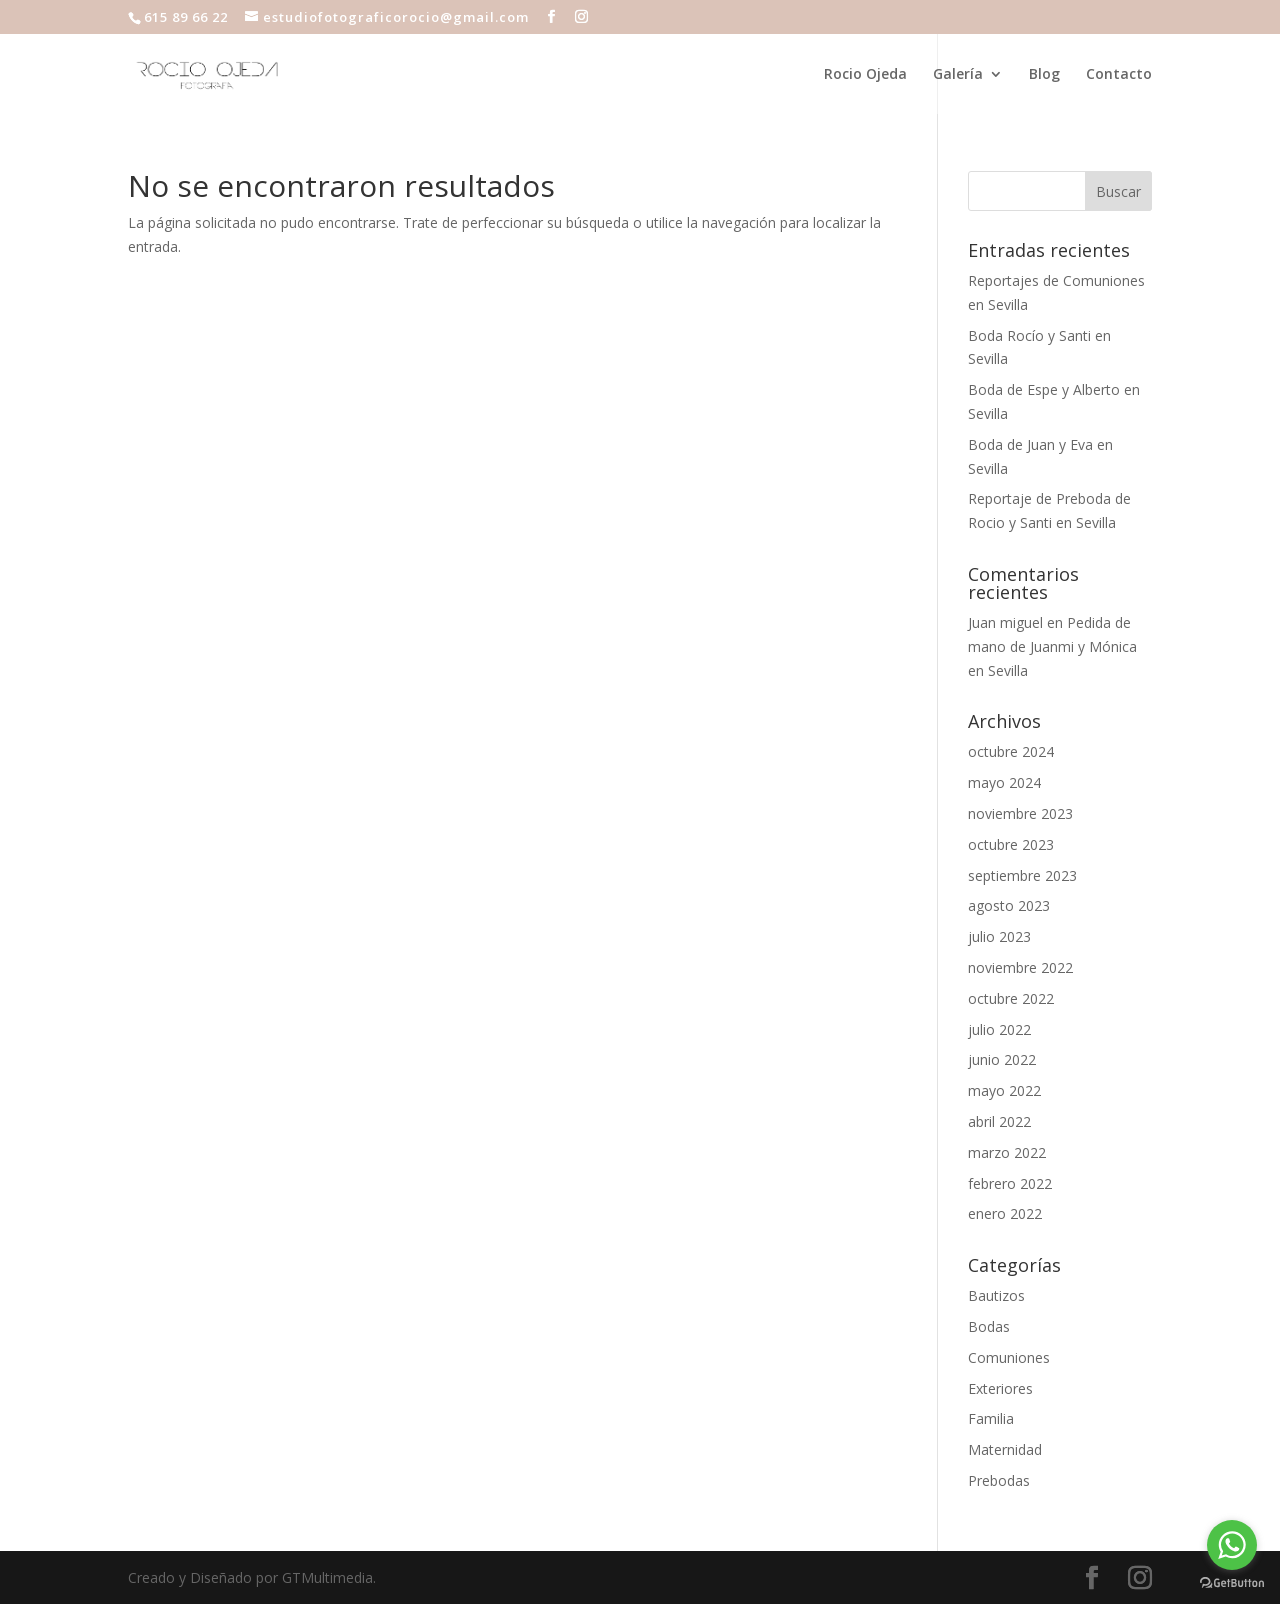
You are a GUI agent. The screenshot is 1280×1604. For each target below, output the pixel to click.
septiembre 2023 (1022, 875)
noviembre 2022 (1020, 967)
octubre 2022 (1011, 998)
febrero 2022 (1010, 1183)
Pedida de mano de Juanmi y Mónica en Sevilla (1052, 646)
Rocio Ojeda (865, 75)
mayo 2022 (1004, 1090)
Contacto (1119, 75)
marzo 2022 (1007, 1152)
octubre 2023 (1011, 844)
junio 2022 (1002, 1059)
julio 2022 (999, 1029)
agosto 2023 (1009, 905)
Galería (958, 75)
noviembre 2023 (1020, 813)
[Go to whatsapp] (1232, 1545)
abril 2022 (999, 1121)
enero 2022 (1005, 1213)
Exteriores (1000, 1388)
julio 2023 (999, 936)
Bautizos (996, 1295)
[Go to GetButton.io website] (1232, 1583)
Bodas (989, 1326)
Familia (991, 1418)
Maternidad (1005, 1449)
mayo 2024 (1004, 782)
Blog (1044, 75)
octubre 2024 (1011, 751)
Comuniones (1009, 1357)
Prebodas (999, 1480)
